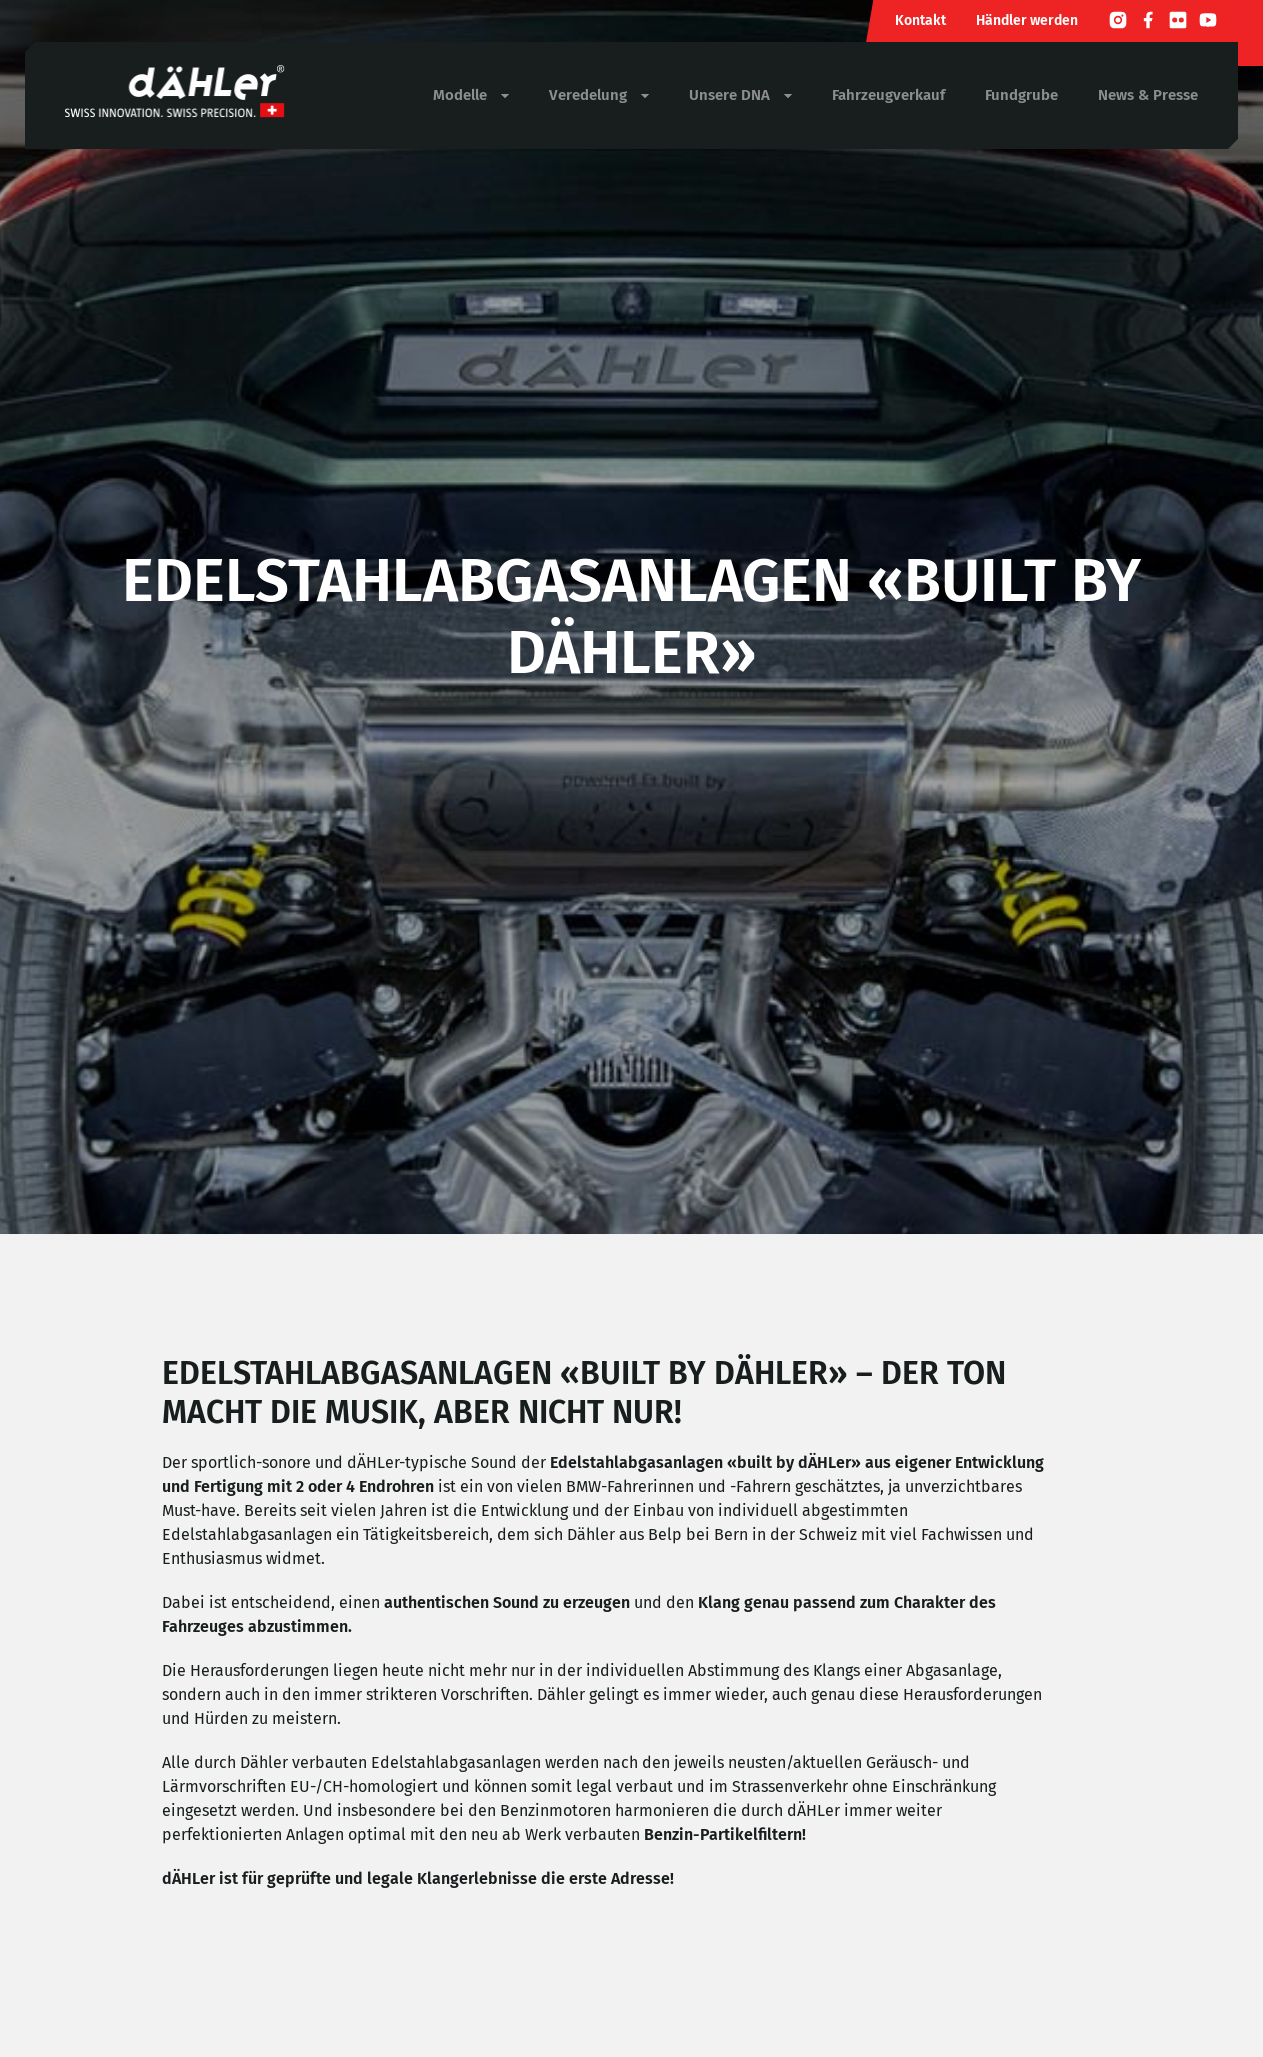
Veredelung (599, 95)
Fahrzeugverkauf (888, 95)
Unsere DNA (740, 95)
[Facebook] (1148, 23)
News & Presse (1148, 95)
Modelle (471, 95)
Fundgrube (1021, 95)
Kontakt (920, 20)
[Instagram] (1118, 23)
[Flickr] (1178, 23)
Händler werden (1027, 20)
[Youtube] (1208, 23)
